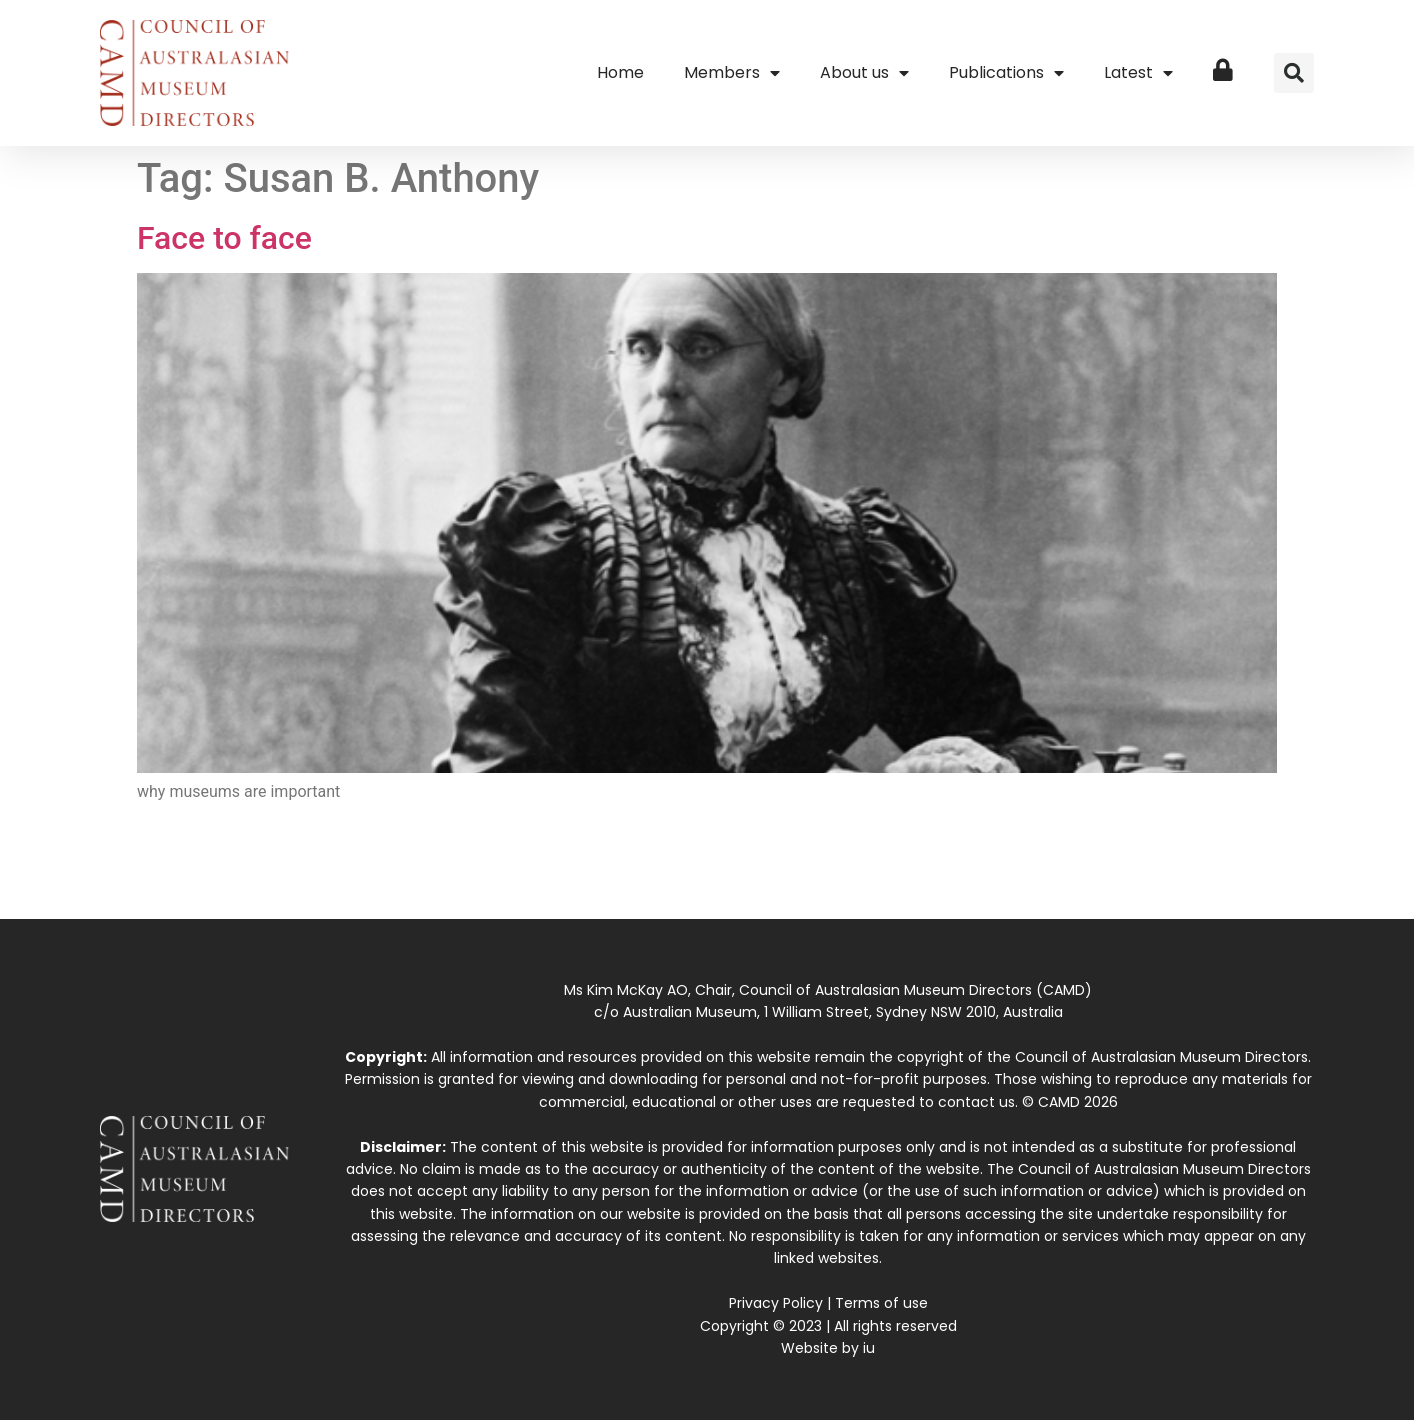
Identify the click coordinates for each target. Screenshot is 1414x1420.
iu (869, 1348)
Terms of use (881, 1303)
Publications (1006, 73)
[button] (1294, 73)
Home (620, 72)
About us (864, 73)
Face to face (224, 238)
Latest (1138, 73)
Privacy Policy (776, 1303)
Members (732, 73)
